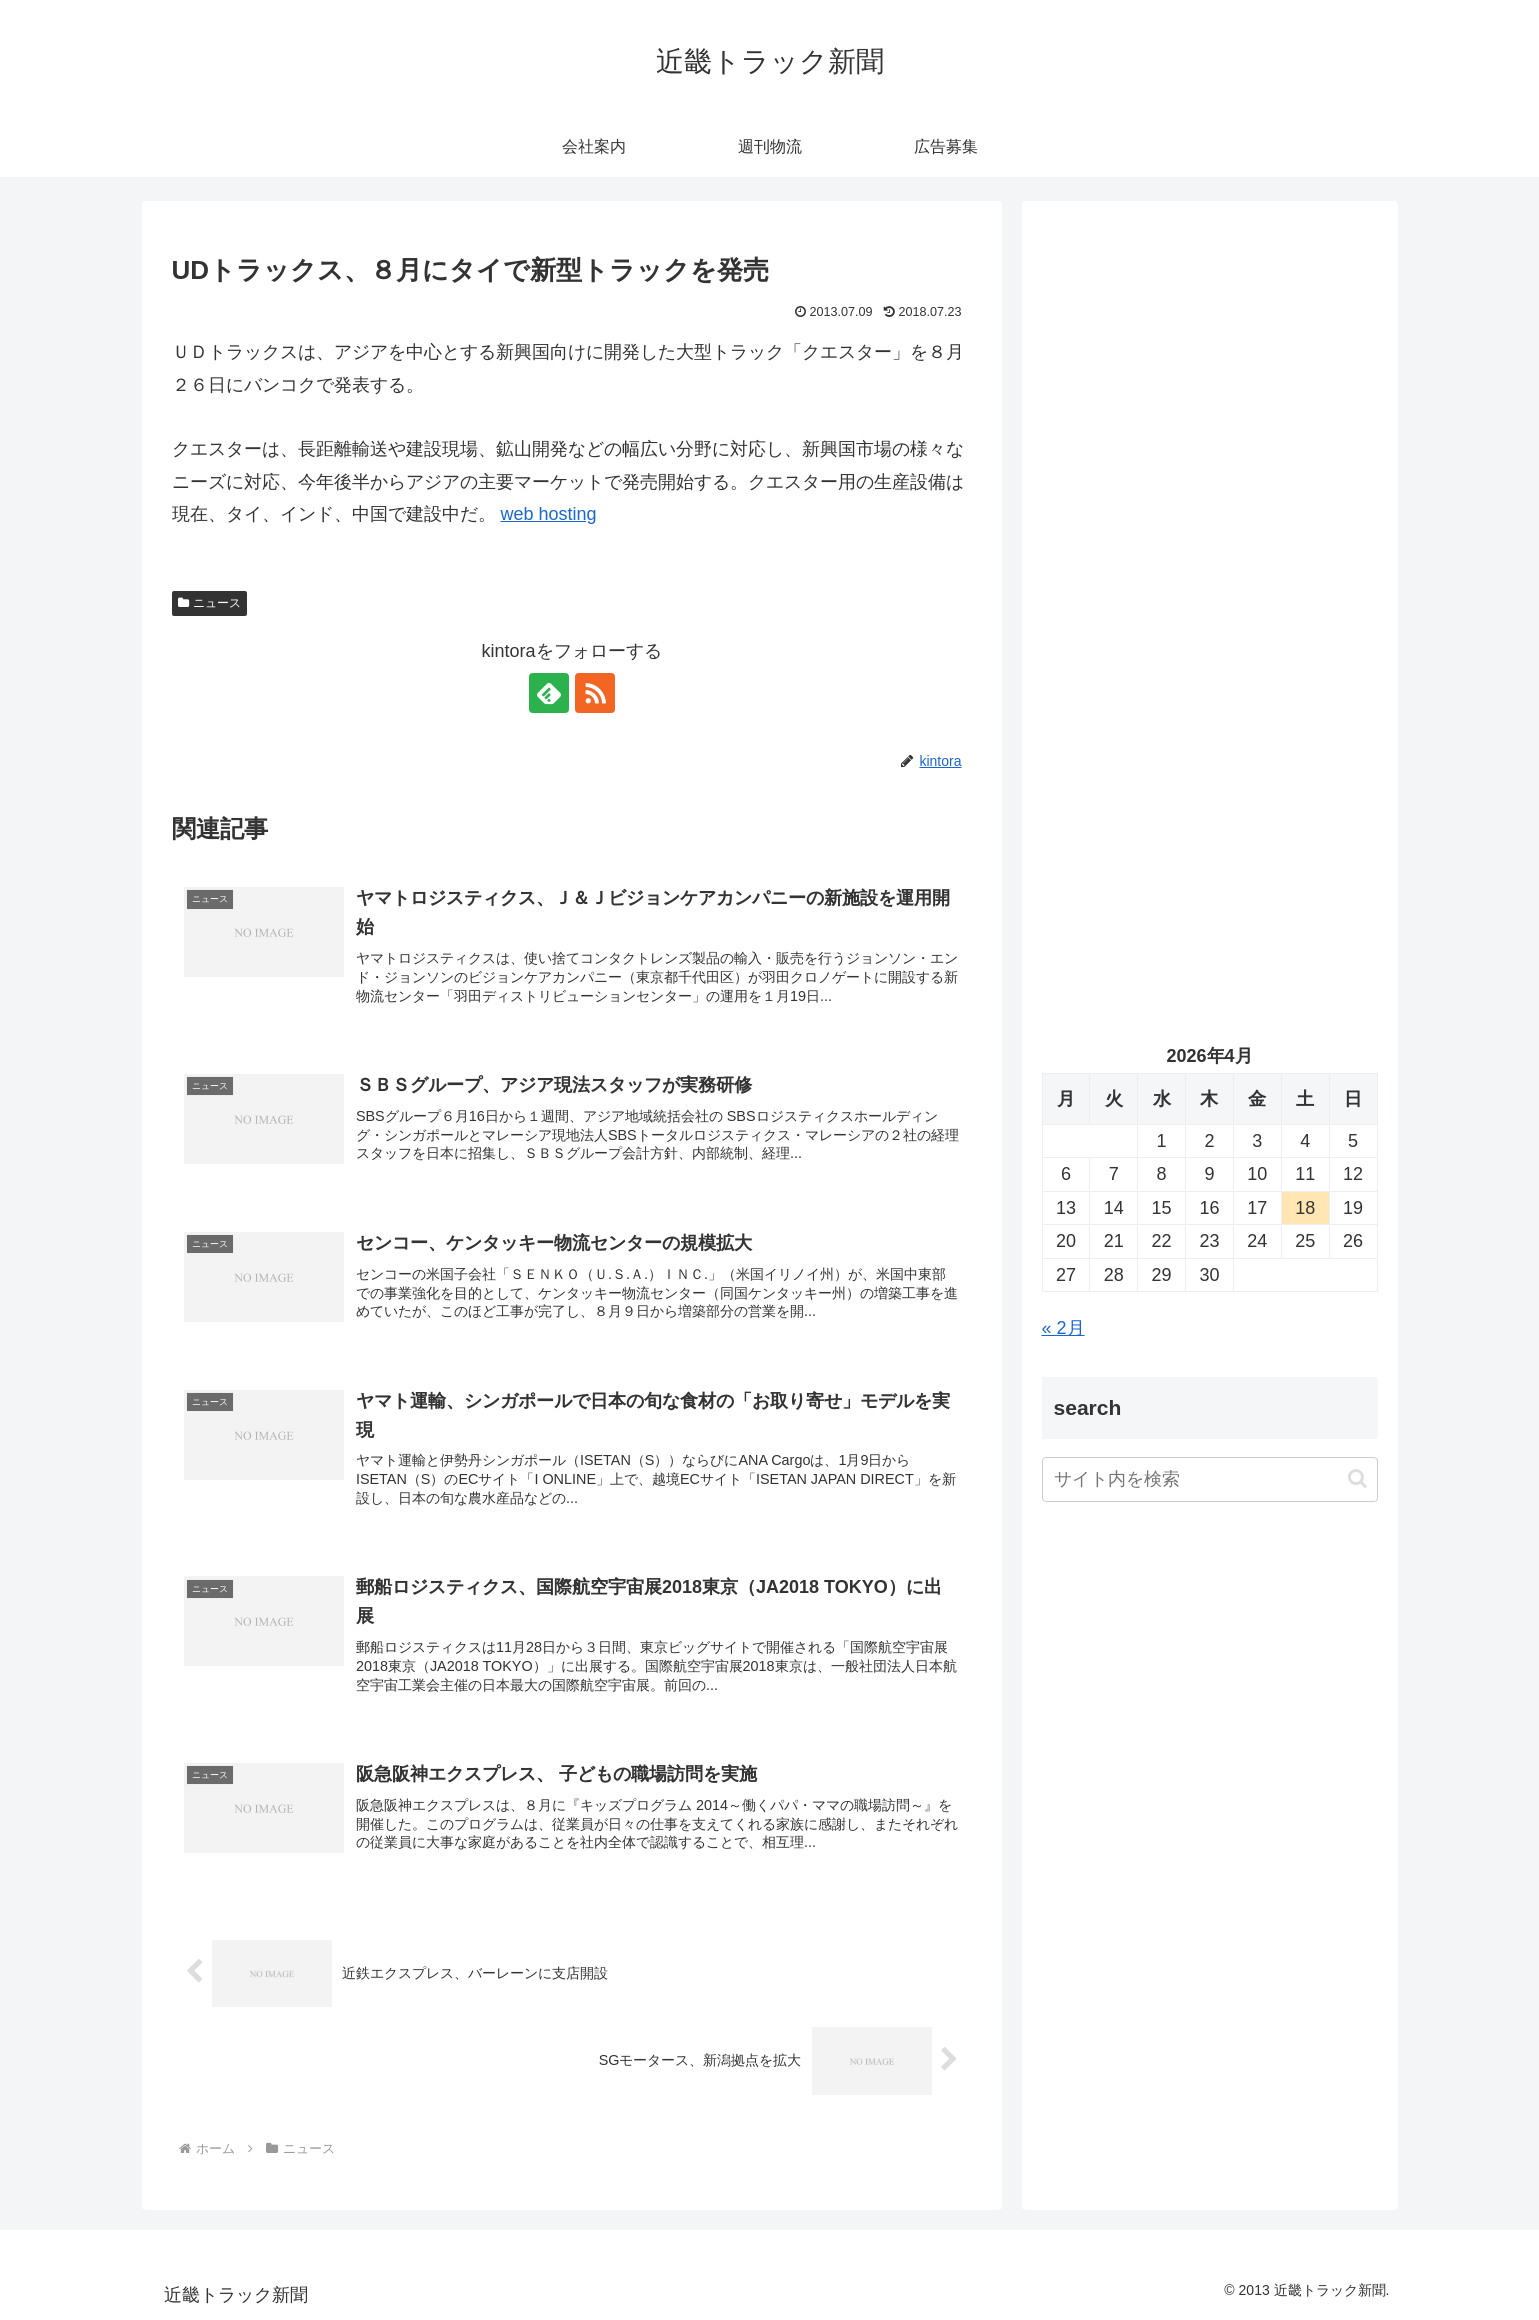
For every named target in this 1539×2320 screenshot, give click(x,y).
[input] (1210, 1479)
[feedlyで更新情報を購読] (549, 693)
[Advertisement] (1210, 426)
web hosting (549, 514)
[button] (1357, 1478)
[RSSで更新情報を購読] (595, 693)
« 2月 (1063, 1328)
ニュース (210, 603)
